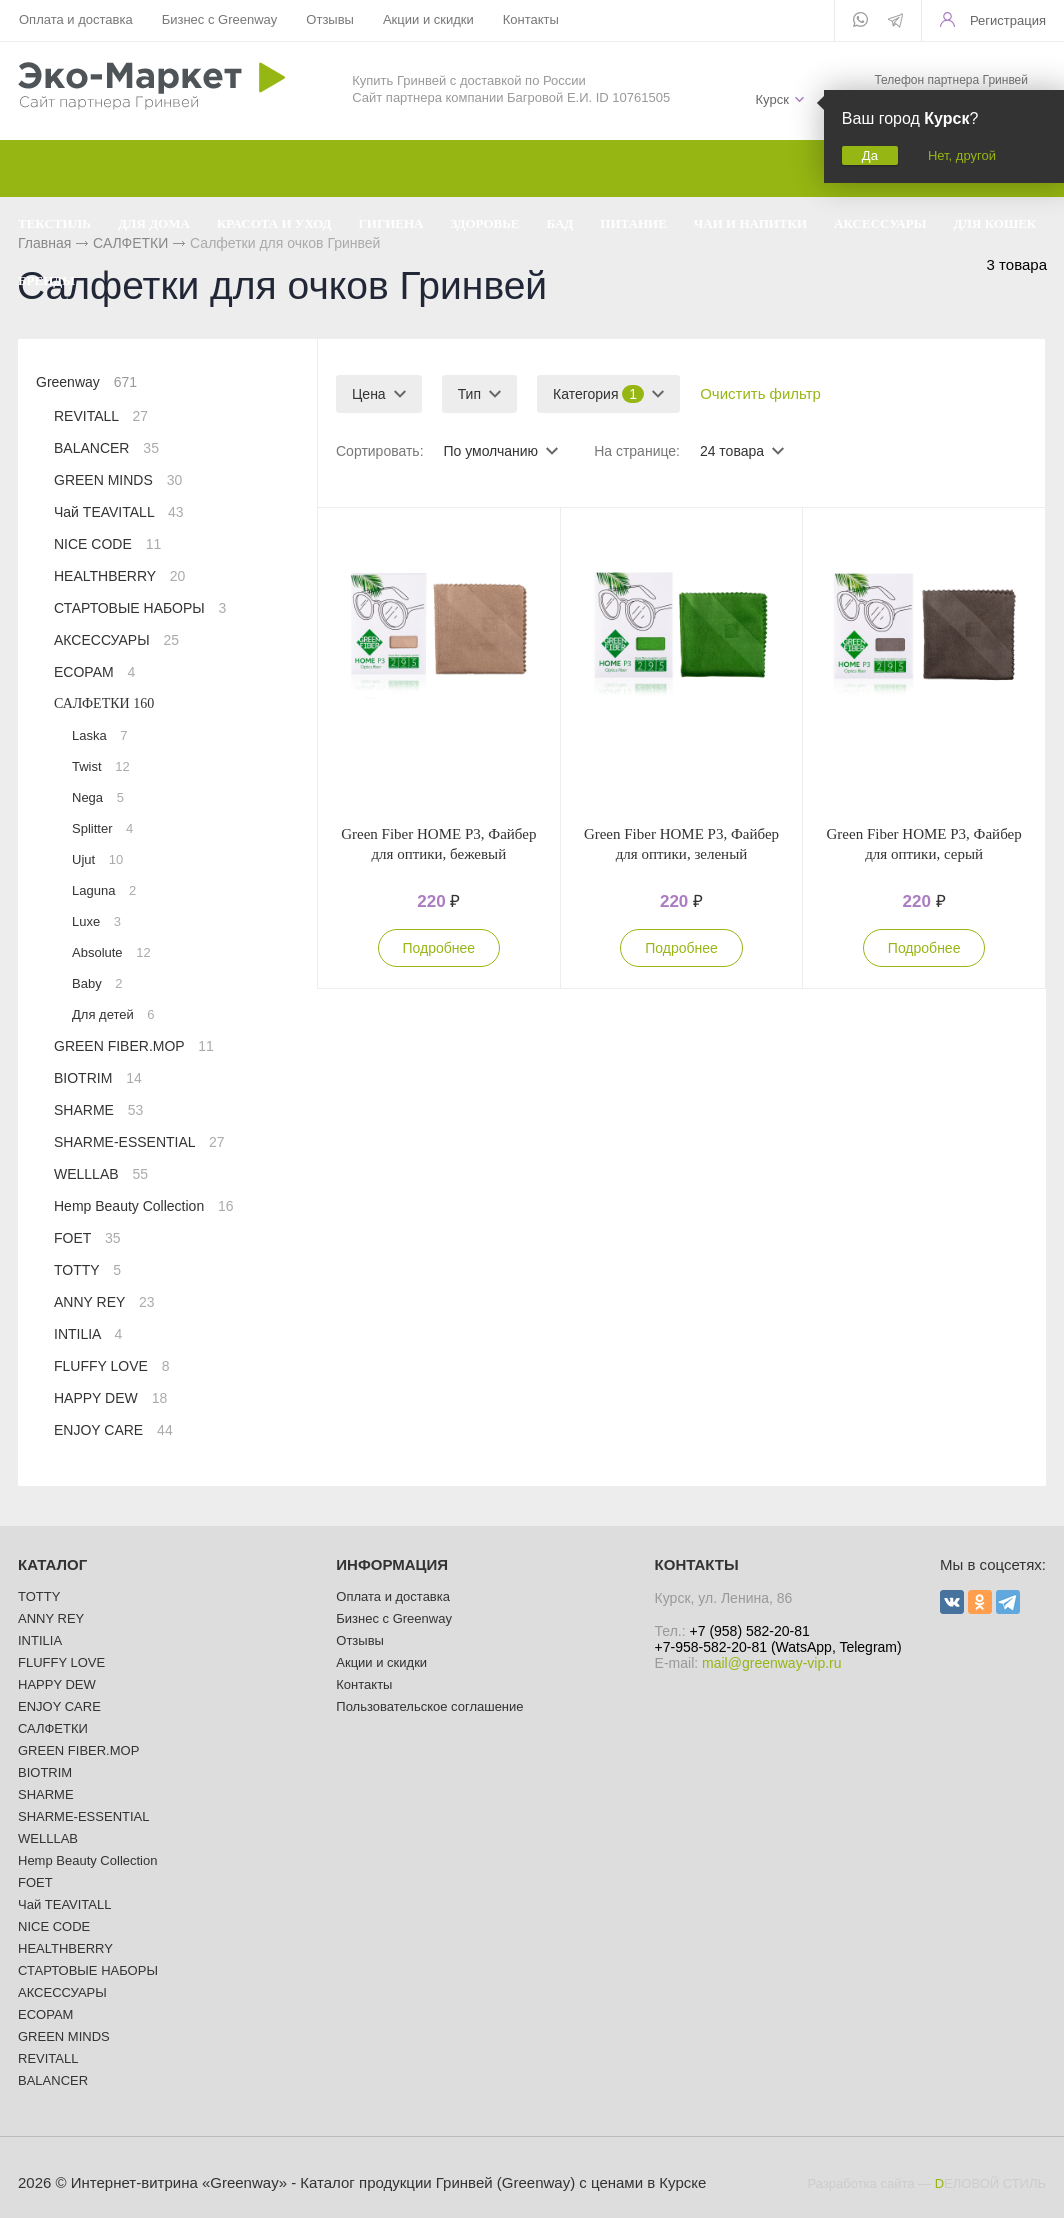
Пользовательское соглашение (429, 1706)
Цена (369, 394)
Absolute (111, 952)
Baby (97, 983)
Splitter (102, 828)
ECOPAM (94, 672)
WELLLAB (101, 1174)
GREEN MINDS (118, 480)
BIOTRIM (98, 1078)
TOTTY (87, 1270)
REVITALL (101, 416)
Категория (598, 394)
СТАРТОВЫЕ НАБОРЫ (140, 608)
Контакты (531, 19)
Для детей (113, 1014)
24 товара (732, 451)
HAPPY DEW (110, 1398)
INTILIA (88, 1334)
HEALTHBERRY (119, 576)
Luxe (96, 921)
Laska (100, 735)
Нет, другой (962, 155)
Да (870, 155)
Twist (101, 766)
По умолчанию (490, 451)
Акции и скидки (428, 19)
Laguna (104, 890)
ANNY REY (104, 1302)
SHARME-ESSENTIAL (139, 1142)
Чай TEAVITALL (119, 512)
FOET (87, 1238)
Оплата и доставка (76, 19)
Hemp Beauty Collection (144, 1206)
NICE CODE (107, 544)
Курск (771, 99)
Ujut (97, 859)
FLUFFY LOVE (112, 1366)
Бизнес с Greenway (220, 19)
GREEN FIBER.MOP (134, 1046)
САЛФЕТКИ (104, 703)
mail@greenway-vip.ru (771, 1663)
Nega (98, 797)
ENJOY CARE (113, 1430)
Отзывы (330, 19)
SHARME (98, 1110)
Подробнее (439, 948)
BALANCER (106, 448)
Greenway (86, 382)
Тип (469, 394)
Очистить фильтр (760, 393)
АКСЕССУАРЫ (116, 640)
